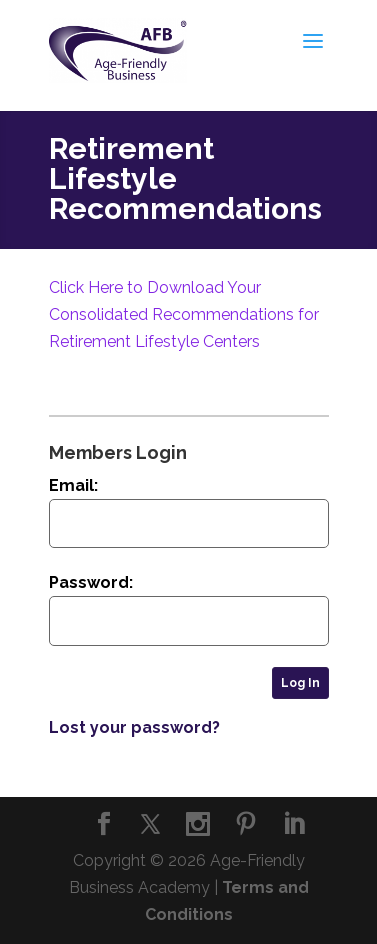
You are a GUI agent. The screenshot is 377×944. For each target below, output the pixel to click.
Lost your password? (134, 727)
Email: (73, 485)
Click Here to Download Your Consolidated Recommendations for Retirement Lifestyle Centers (184, 314)
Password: (91, 582)
